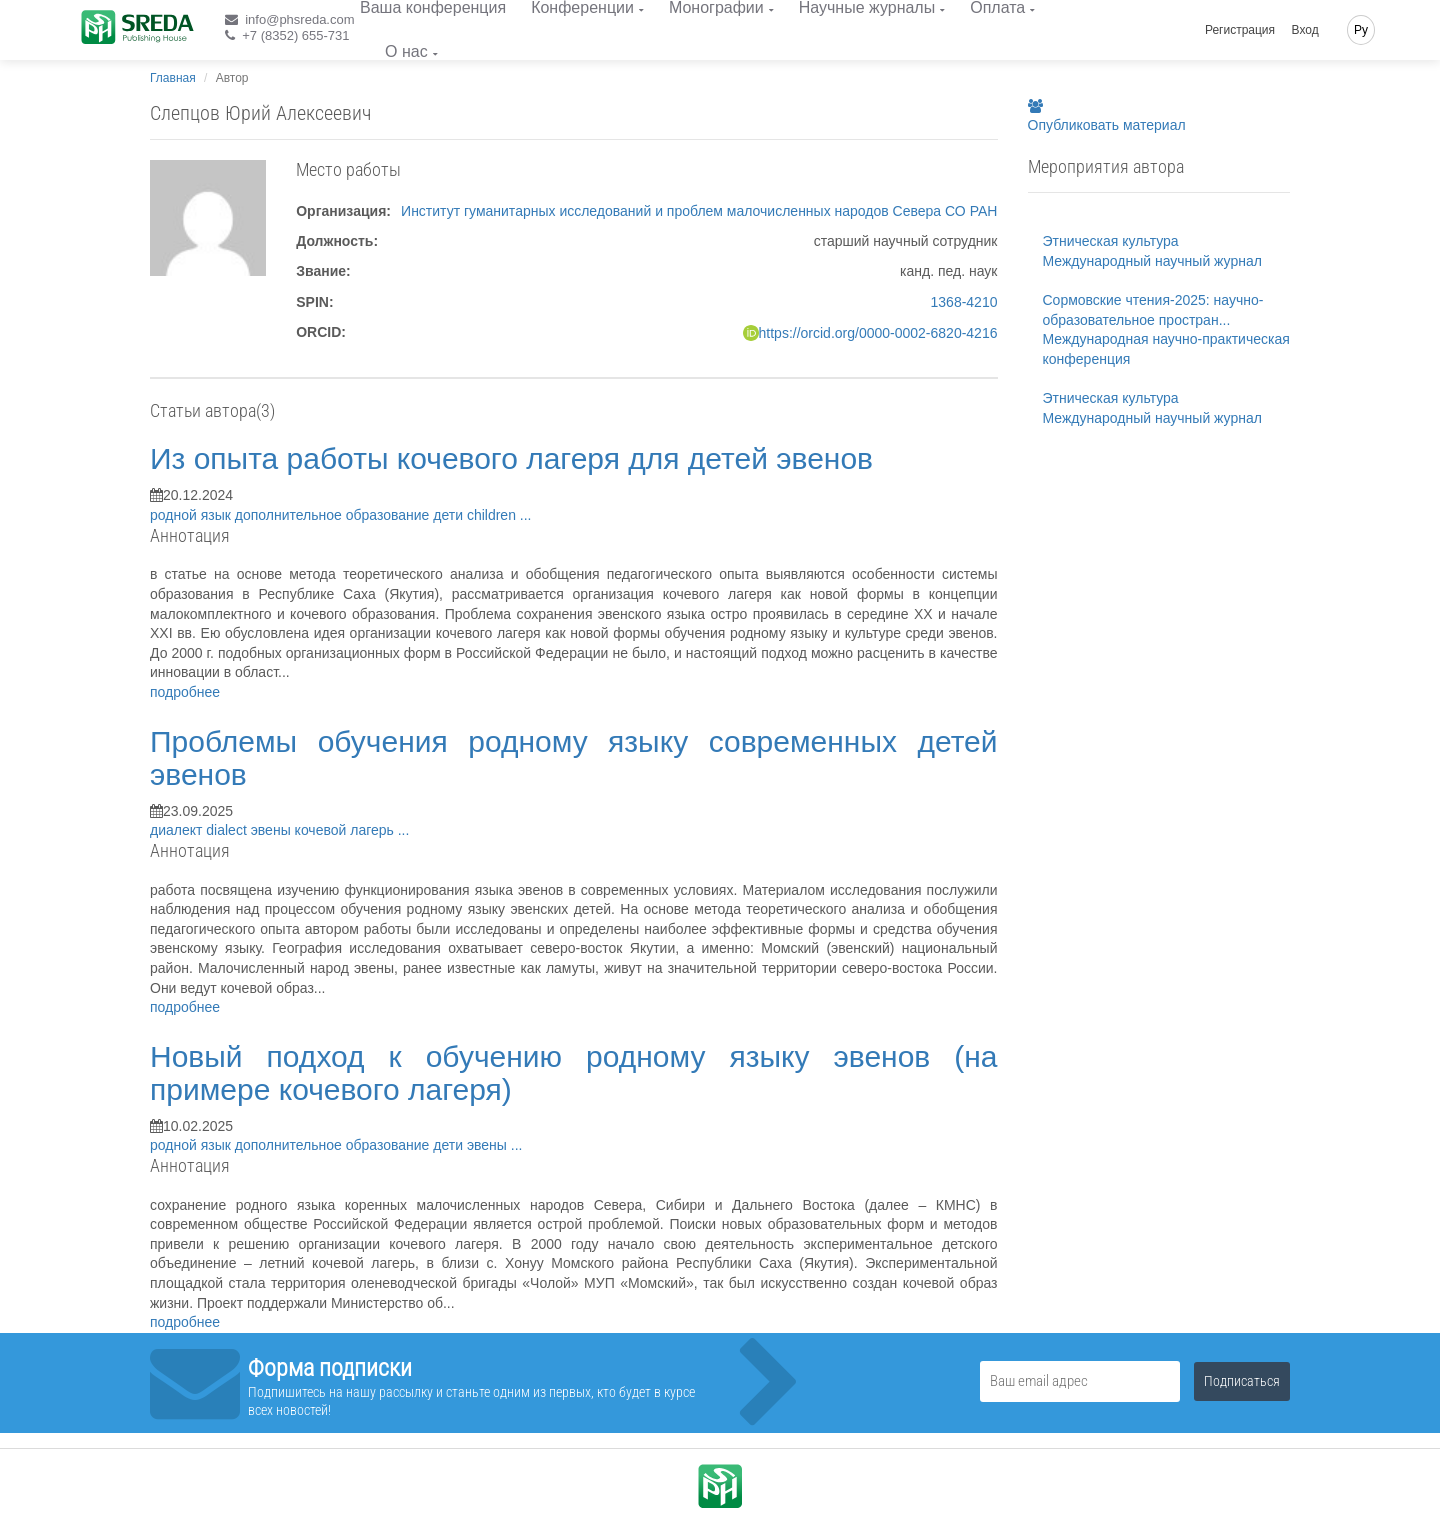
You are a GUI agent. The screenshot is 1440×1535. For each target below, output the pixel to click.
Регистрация (1240, 30)
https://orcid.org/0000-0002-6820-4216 (878, 333)
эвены (273, 830)
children (493, 515)
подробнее (185, 692)
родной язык (192, 515)
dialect (228, 830)
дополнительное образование (334, 515)
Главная (173, 78)
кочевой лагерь (346, 830)
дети (450, 515)
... (526, 515)
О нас (406, 51)
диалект (178, 830)
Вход (1305, 30)
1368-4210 (964, 302)
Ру (1361, 30)
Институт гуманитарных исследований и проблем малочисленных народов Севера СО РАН (699, 211)
